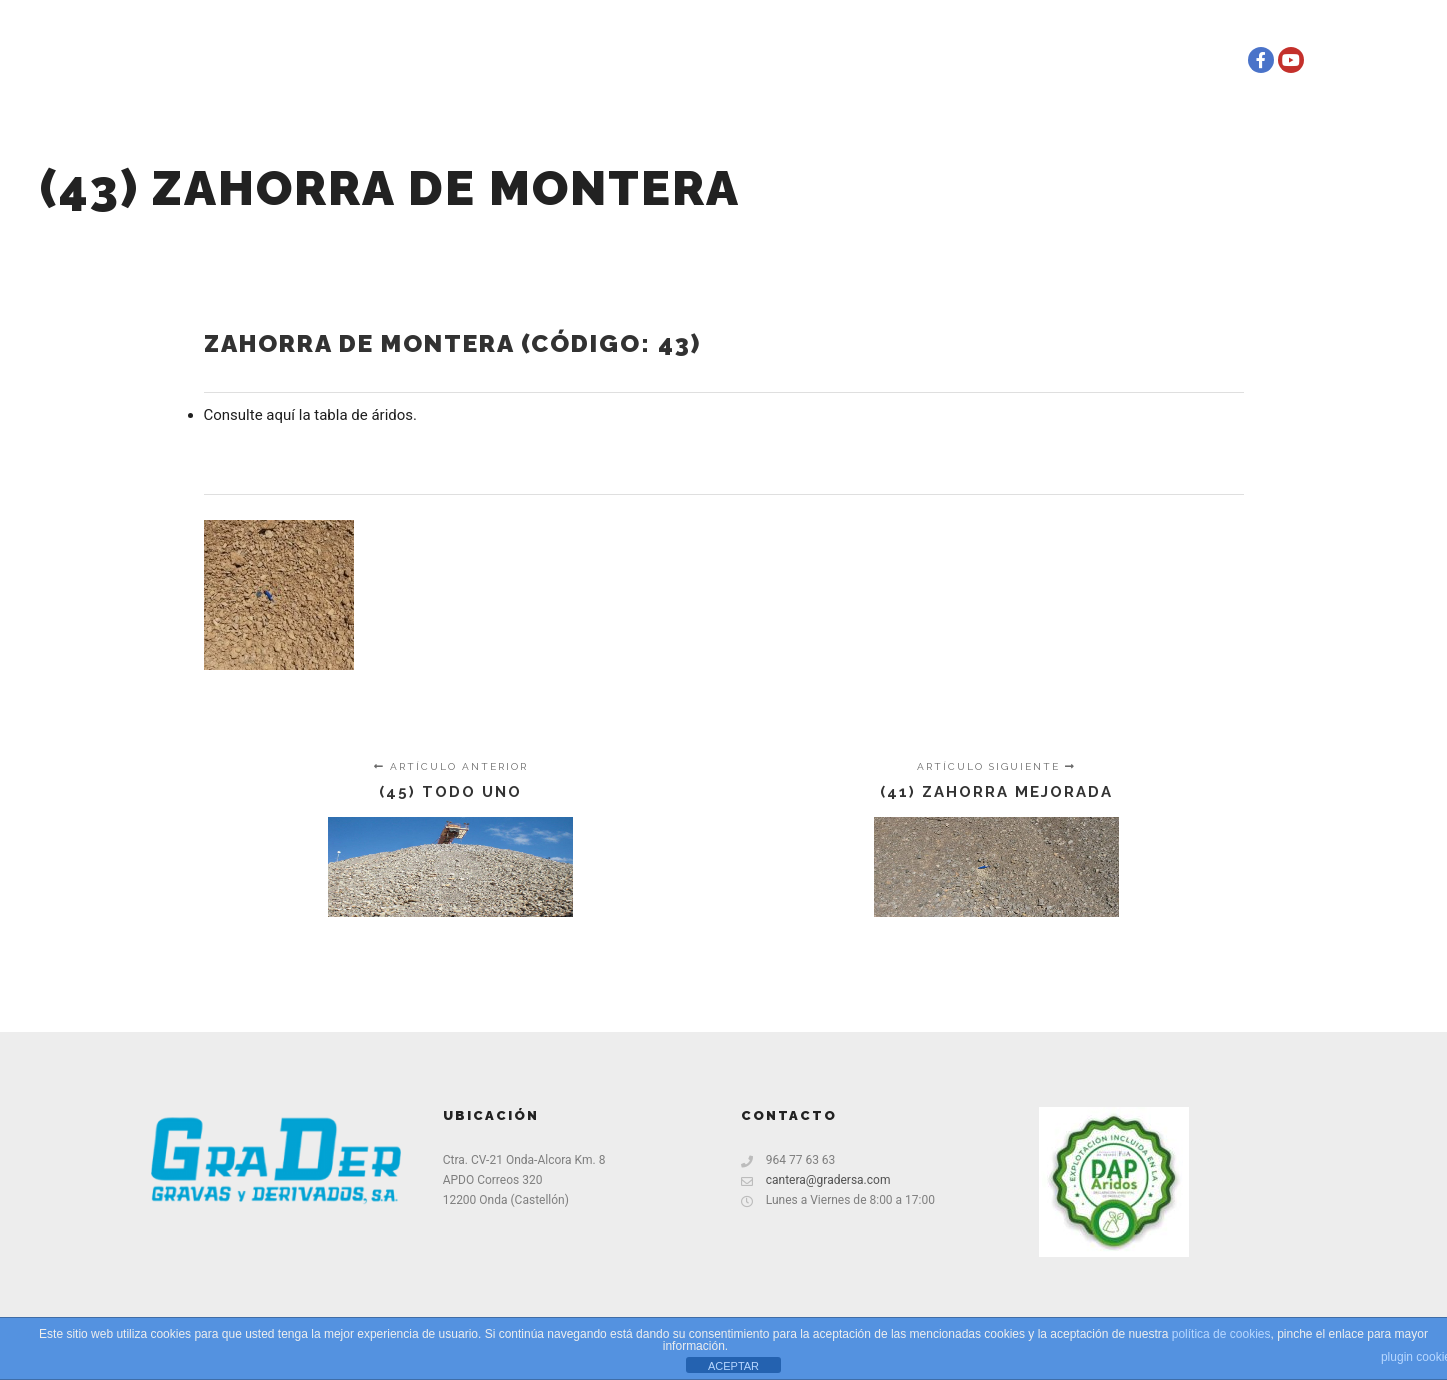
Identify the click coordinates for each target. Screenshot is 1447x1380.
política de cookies (1221, 1334)
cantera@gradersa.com (816, 1180)
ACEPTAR (733, 1366)
